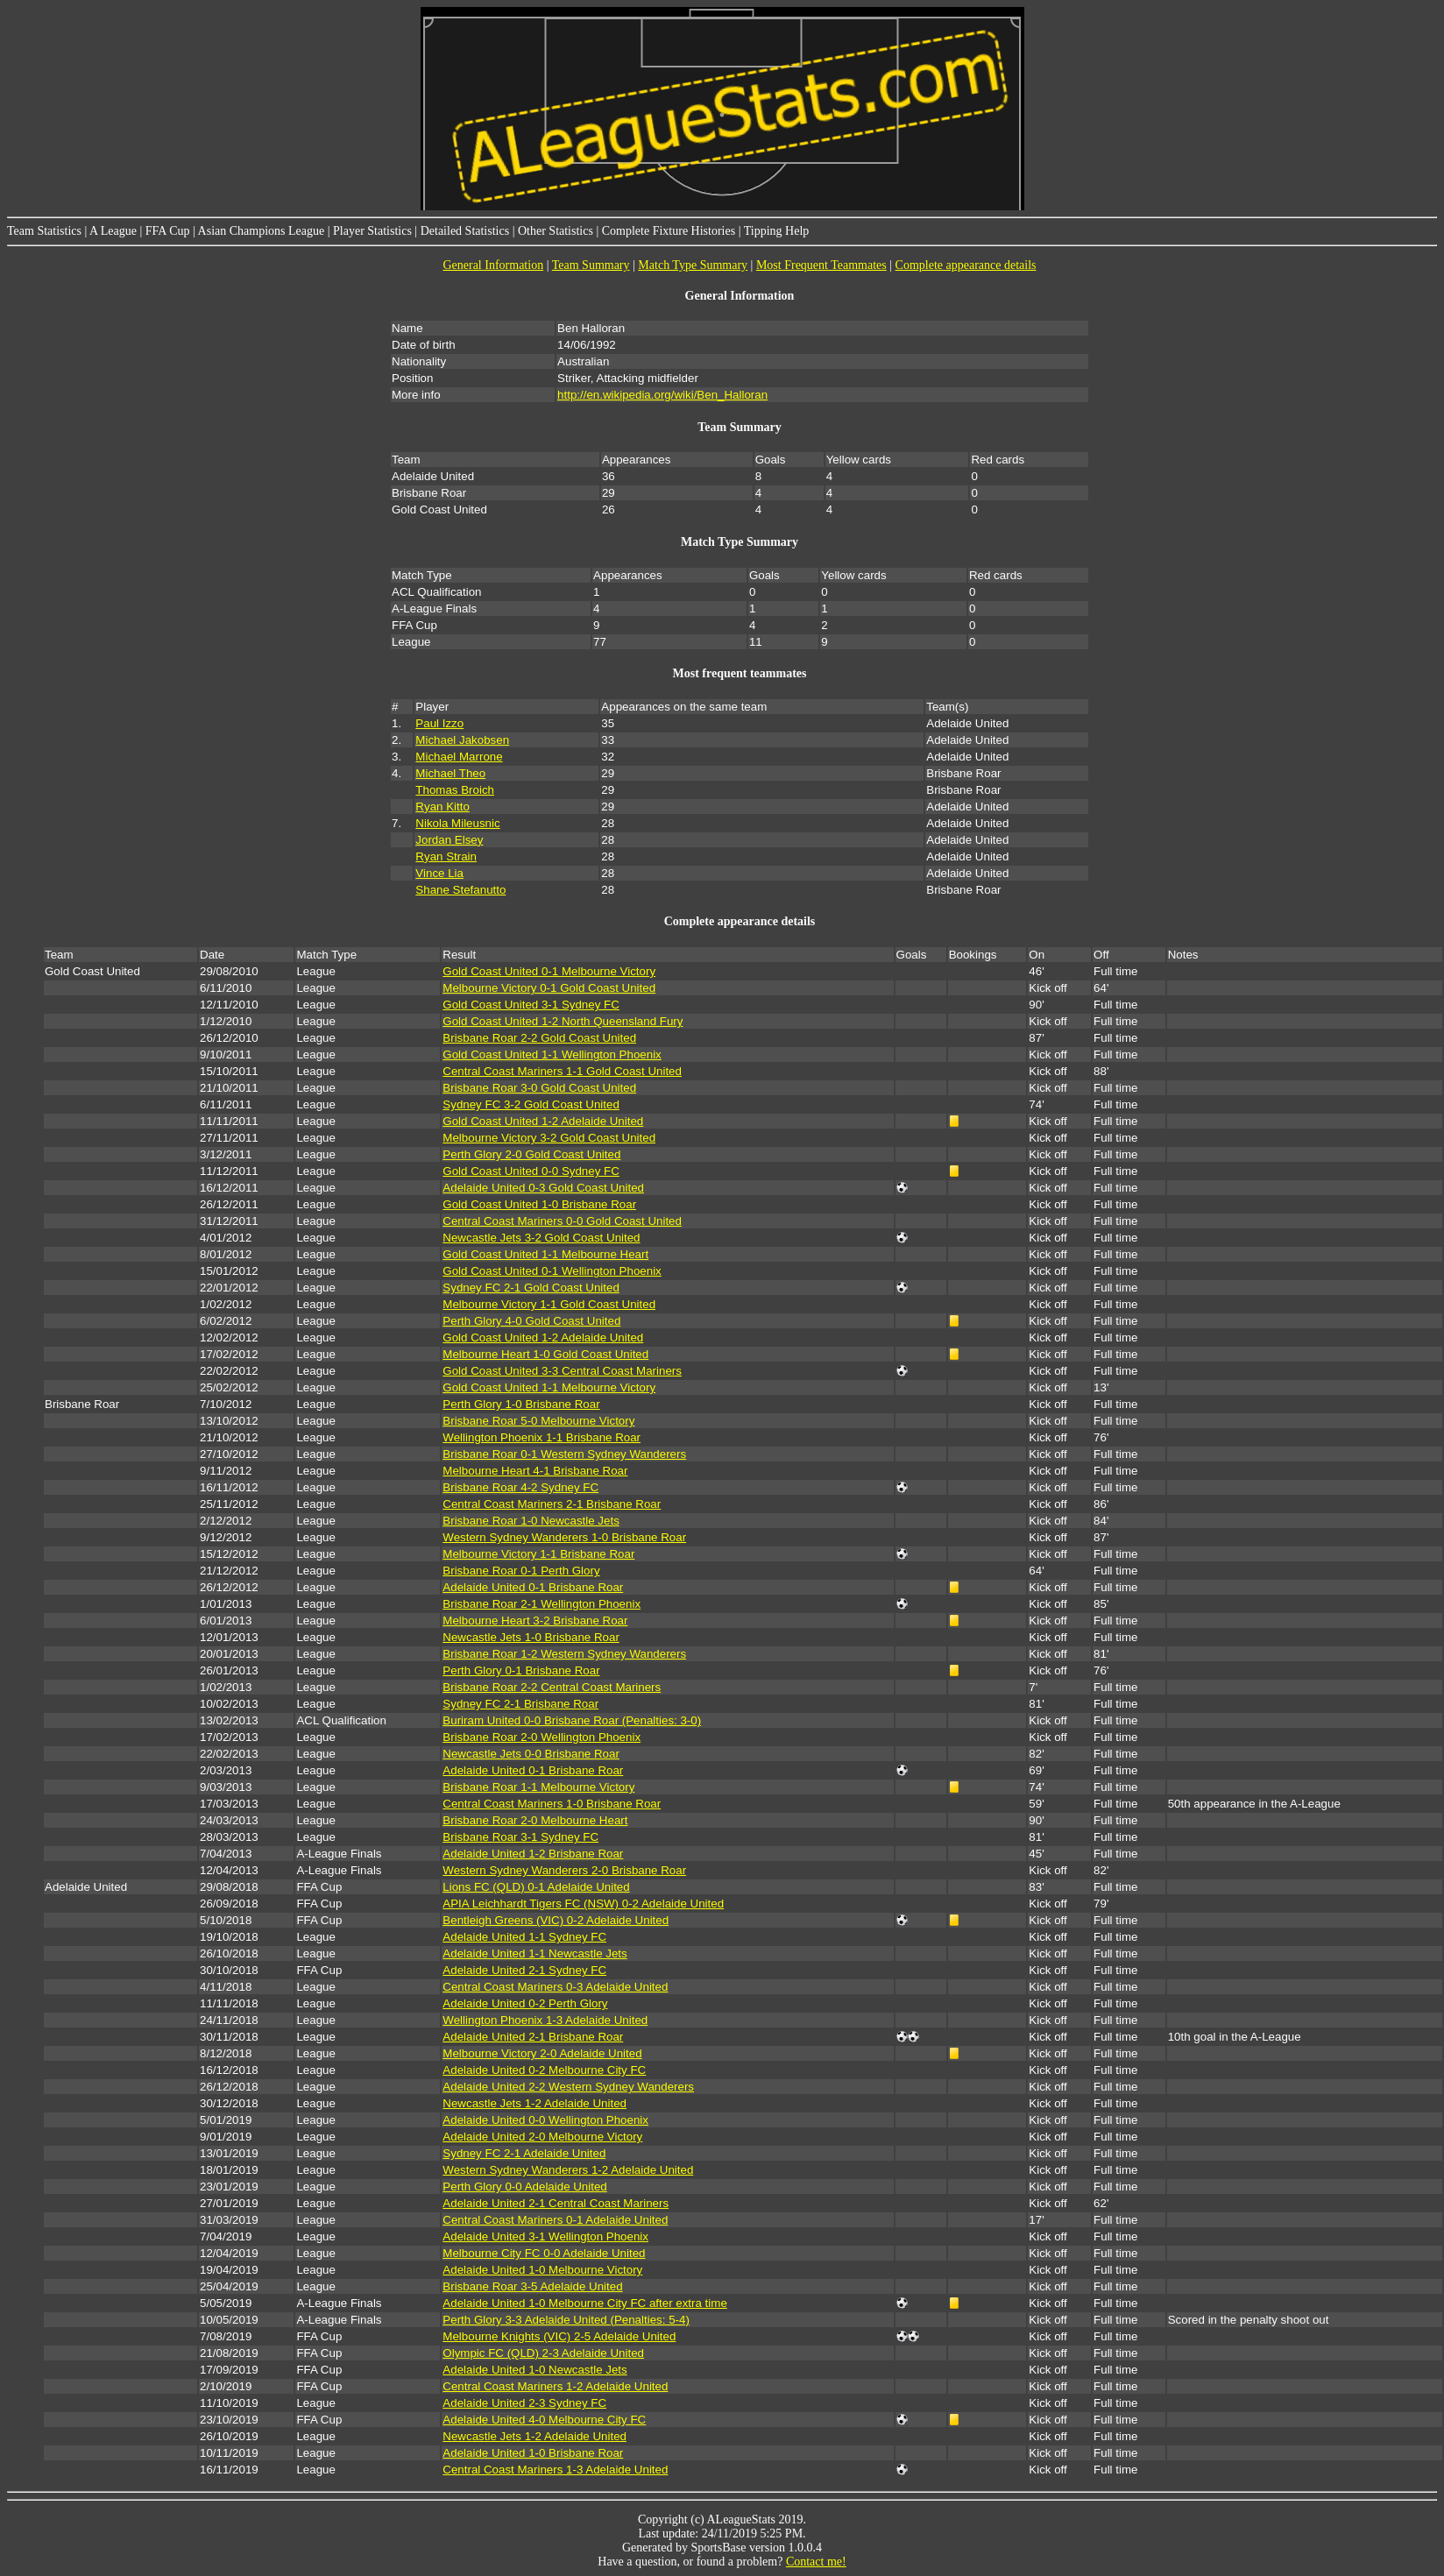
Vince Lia (439, 873)
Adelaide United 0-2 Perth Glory (524, 2003)
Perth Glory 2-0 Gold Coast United (531, 1154)
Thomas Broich (454, 789)
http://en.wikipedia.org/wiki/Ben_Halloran (662, 394)
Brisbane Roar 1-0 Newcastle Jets (530, 1520)
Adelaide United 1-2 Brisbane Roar (532, 1853)
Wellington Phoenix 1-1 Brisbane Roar (541, 1437)
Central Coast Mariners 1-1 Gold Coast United (562, 1071)
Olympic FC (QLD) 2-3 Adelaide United (543, 2353)
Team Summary (591, 265)
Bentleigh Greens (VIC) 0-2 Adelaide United (555, 1920)
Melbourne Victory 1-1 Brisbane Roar (538, 1553)
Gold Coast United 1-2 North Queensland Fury (562, 1021)
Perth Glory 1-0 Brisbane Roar (520, 1404)
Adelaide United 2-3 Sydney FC (524, 2403)
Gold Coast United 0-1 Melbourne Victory (548, 971)
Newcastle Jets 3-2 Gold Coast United (541, 1237)
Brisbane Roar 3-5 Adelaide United (532, 2286)
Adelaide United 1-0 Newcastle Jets (534, 2369)
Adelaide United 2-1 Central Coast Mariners (555, 2203)
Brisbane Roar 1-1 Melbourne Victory (538, 1787)
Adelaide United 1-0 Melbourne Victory (542, 2269)
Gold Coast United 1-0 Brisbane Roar (539, 1204)
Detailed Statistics (465, 230)
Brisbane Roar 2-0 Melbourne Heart (534, 1820)
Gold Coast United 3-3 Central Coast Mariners (562, 1370)
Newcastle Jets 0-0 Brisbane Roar (530, 1753)
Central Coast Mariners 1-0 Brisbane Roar (551, 1803)
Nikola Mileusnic (457, 823)
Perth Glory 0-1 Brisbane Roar (520, 1670)
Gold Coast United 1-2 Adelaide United (542, 1121)
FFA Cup (167, 230)
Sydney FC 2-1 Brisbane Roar (520, 1703)
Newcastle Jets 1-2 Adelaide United (534, 2103)
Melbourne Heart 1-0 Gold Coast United (545, 1354)
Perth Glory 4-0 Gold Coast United (531, 1320)
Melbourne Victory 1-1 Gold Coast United (548, 1304)
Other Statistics (555, 230)
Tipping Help (777, 230)
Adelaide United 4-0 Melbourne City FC (544, 2419)
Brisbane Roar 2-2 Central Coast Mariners (551, 1687)
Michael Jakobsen (462, 740)
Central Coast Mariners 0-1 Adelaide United (555, 2219)
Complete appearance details (966, 265)
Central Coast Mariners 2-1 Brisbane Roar (551, 1504)
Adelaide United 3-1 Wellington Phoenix (545, 2236)
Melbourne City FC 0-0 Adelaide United (543, 2253)
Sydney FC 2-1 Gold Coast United (530, 1287)
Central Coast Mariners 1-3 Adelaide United (555, 2469)
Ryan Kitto (442, 806)
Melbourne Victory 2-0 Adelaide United (541, 2053)
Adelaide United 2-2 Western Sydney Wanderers (568, 2086)
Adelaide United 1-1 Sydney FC (524, 1936)
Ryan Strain (446, 856)
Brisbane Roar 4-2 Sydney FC (520, 1487)
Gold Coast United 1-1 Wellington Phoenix (551, 1054)
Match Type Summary (692, 265)
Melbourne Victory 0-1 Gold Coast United (548, 987)
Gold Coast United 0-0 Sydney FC (530, 1171)
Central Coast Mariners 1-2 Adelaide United (555, 2386)
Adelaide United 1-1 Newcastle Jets (534, 1953)
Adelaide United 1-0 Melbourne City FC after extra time (584, 2303)
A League (113, 230)
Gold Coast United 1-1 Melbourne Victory (548, 1387)
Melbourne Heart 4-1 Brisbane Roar (534, 1470)
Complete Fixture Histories (668, 230)
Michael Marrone (458, 756)
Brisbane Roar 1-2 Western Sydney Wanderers (564, 1653)
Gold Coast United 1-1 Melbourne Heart (545, 1254)
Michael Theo (450, 773)
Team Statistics (44, 230)
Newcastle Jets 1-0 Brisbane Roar (530, 1637)
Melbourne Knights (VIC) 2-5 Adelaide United (559, 2336)
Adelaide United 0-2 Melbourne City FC (544, 2070)
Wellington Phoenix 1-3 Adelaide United (545, 2020)
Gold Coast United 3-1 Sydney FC (530, 1004)
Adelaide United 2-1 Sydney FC (524, 1970)
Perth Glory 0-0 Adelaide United (524, 2186)
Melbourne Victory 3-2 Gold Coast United (548, 1137)
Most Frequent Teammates (821, 265)
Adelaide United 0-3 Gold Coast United (543, 1187)
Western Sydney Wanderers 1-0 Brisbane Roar (564, 1537)
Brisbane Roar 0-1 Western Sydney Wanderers (564, 1454)
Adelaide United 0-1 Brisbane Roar (532, 1587)
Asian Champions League (261, 230)
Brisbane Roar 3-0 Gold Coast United (539, 1087)
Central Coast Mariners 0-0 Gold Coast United (562, 1221)
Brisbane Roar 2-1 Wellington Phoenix (541, 1603)
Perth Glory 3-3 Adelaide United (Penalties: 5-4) (566, 2319)
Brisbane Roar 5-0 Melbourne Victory (538, 1420)
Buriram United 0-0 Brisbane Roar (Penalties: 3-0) (571, 1720)
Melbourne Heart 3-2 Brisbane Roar (534, 1620)
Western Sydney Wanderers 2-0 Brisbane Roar (564, 1870)
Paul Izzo (439, 723)
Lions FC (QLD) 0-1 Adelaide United (535, 1886)
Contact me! (816, 2561)
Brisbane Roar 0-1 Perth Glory (520, 1570)
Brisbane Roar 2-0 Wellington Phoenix (541, 1737)
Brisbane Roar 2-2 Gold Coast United (539, 1037)
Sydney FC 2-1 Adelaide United (523, 2153)
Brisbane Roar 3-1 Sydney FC (520, 1837)
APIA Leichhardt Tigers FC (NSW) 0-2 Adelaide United (583, 1903)
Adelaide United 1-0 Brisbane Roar (532, 2452)
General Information (492, 265)
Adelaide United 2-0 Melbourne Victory (542, 2136)
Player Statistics (372, 230)
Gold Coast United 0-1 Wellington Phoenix (551, 1270)
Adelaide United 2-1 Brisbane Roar (532, 2036)
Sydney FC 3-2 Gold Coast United (530, 1104)
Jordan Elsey (449, 839)
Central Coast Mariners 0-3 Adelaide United (555, 1986)
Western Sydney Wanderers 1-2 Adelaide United (567, 2169)
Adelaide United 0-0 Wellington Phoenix (545, 2120)
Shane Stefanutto (460, 889)
